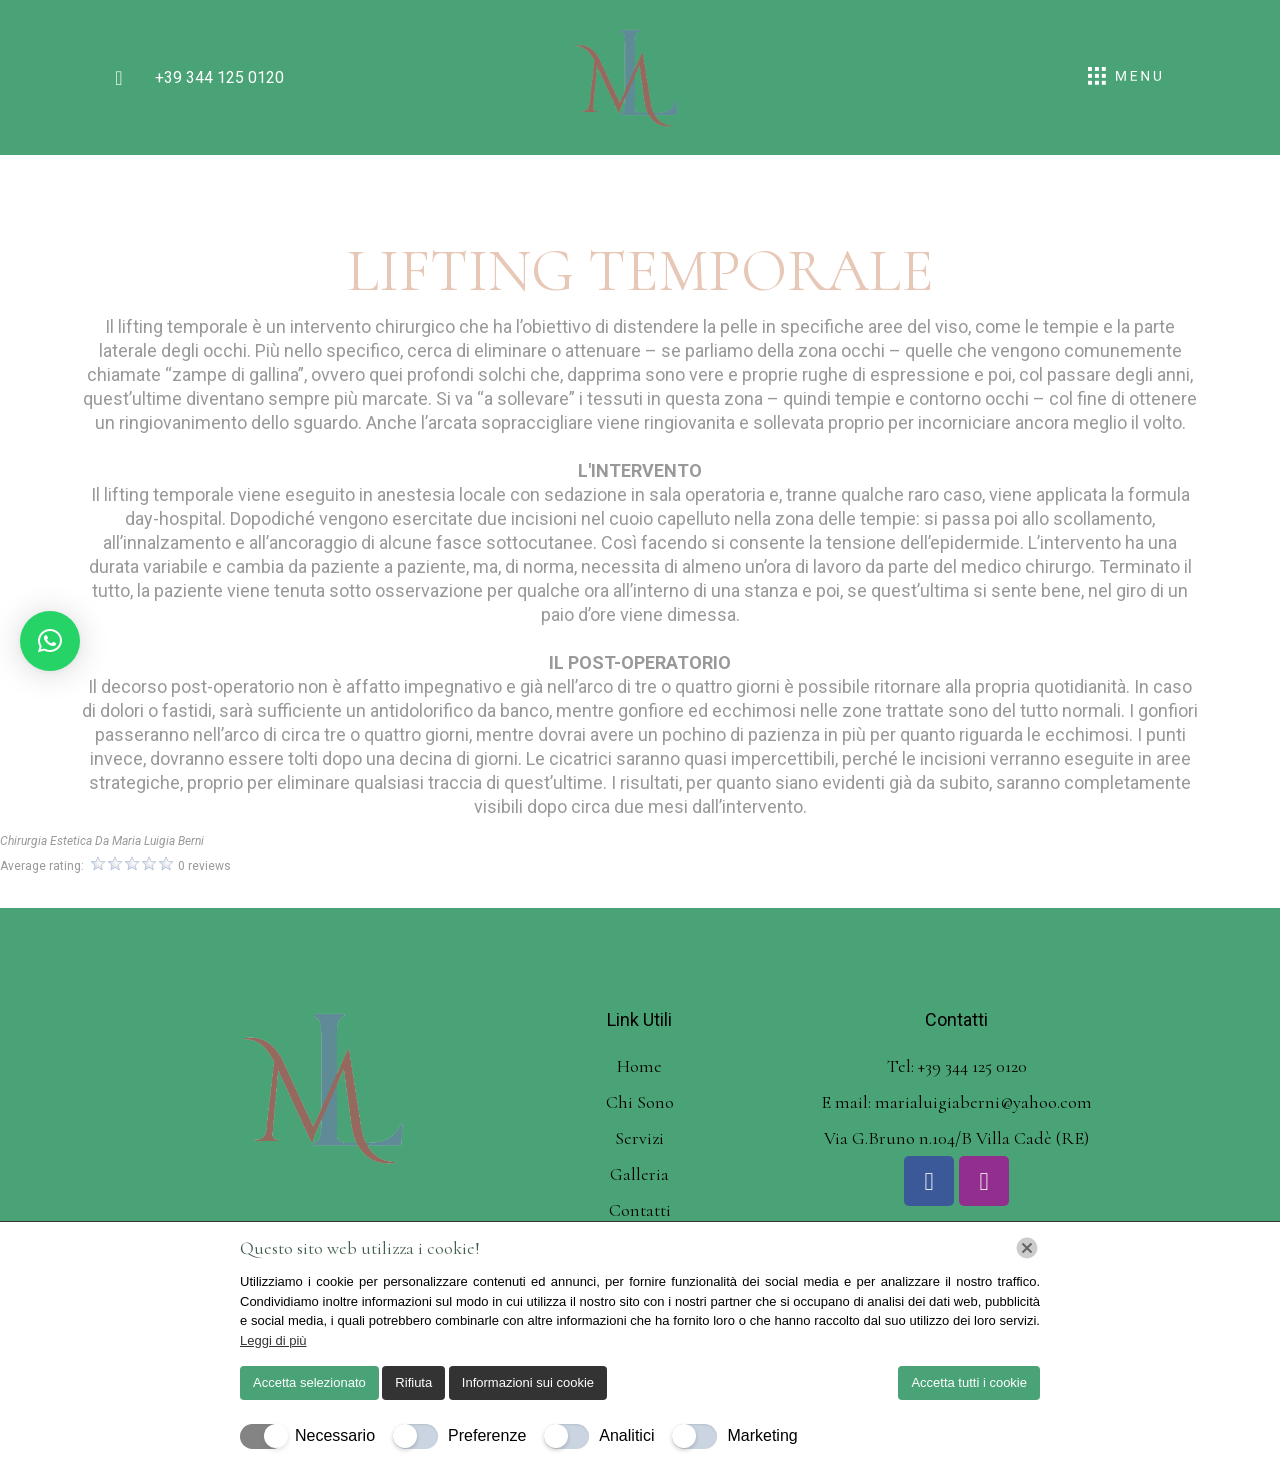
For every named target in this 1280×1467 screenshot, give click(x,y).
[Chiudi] (1027, 1248)
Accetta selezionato (309, 1382)
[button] (50, 641)
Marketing (762, 1435)
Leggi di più (273, 1340)
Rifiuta (413, 1382)
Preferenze (487, 1435)
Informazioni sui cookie (528, 1382)
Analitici (626, 1435)
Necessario (335, 1435)
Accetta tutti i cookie (969, 1382)
